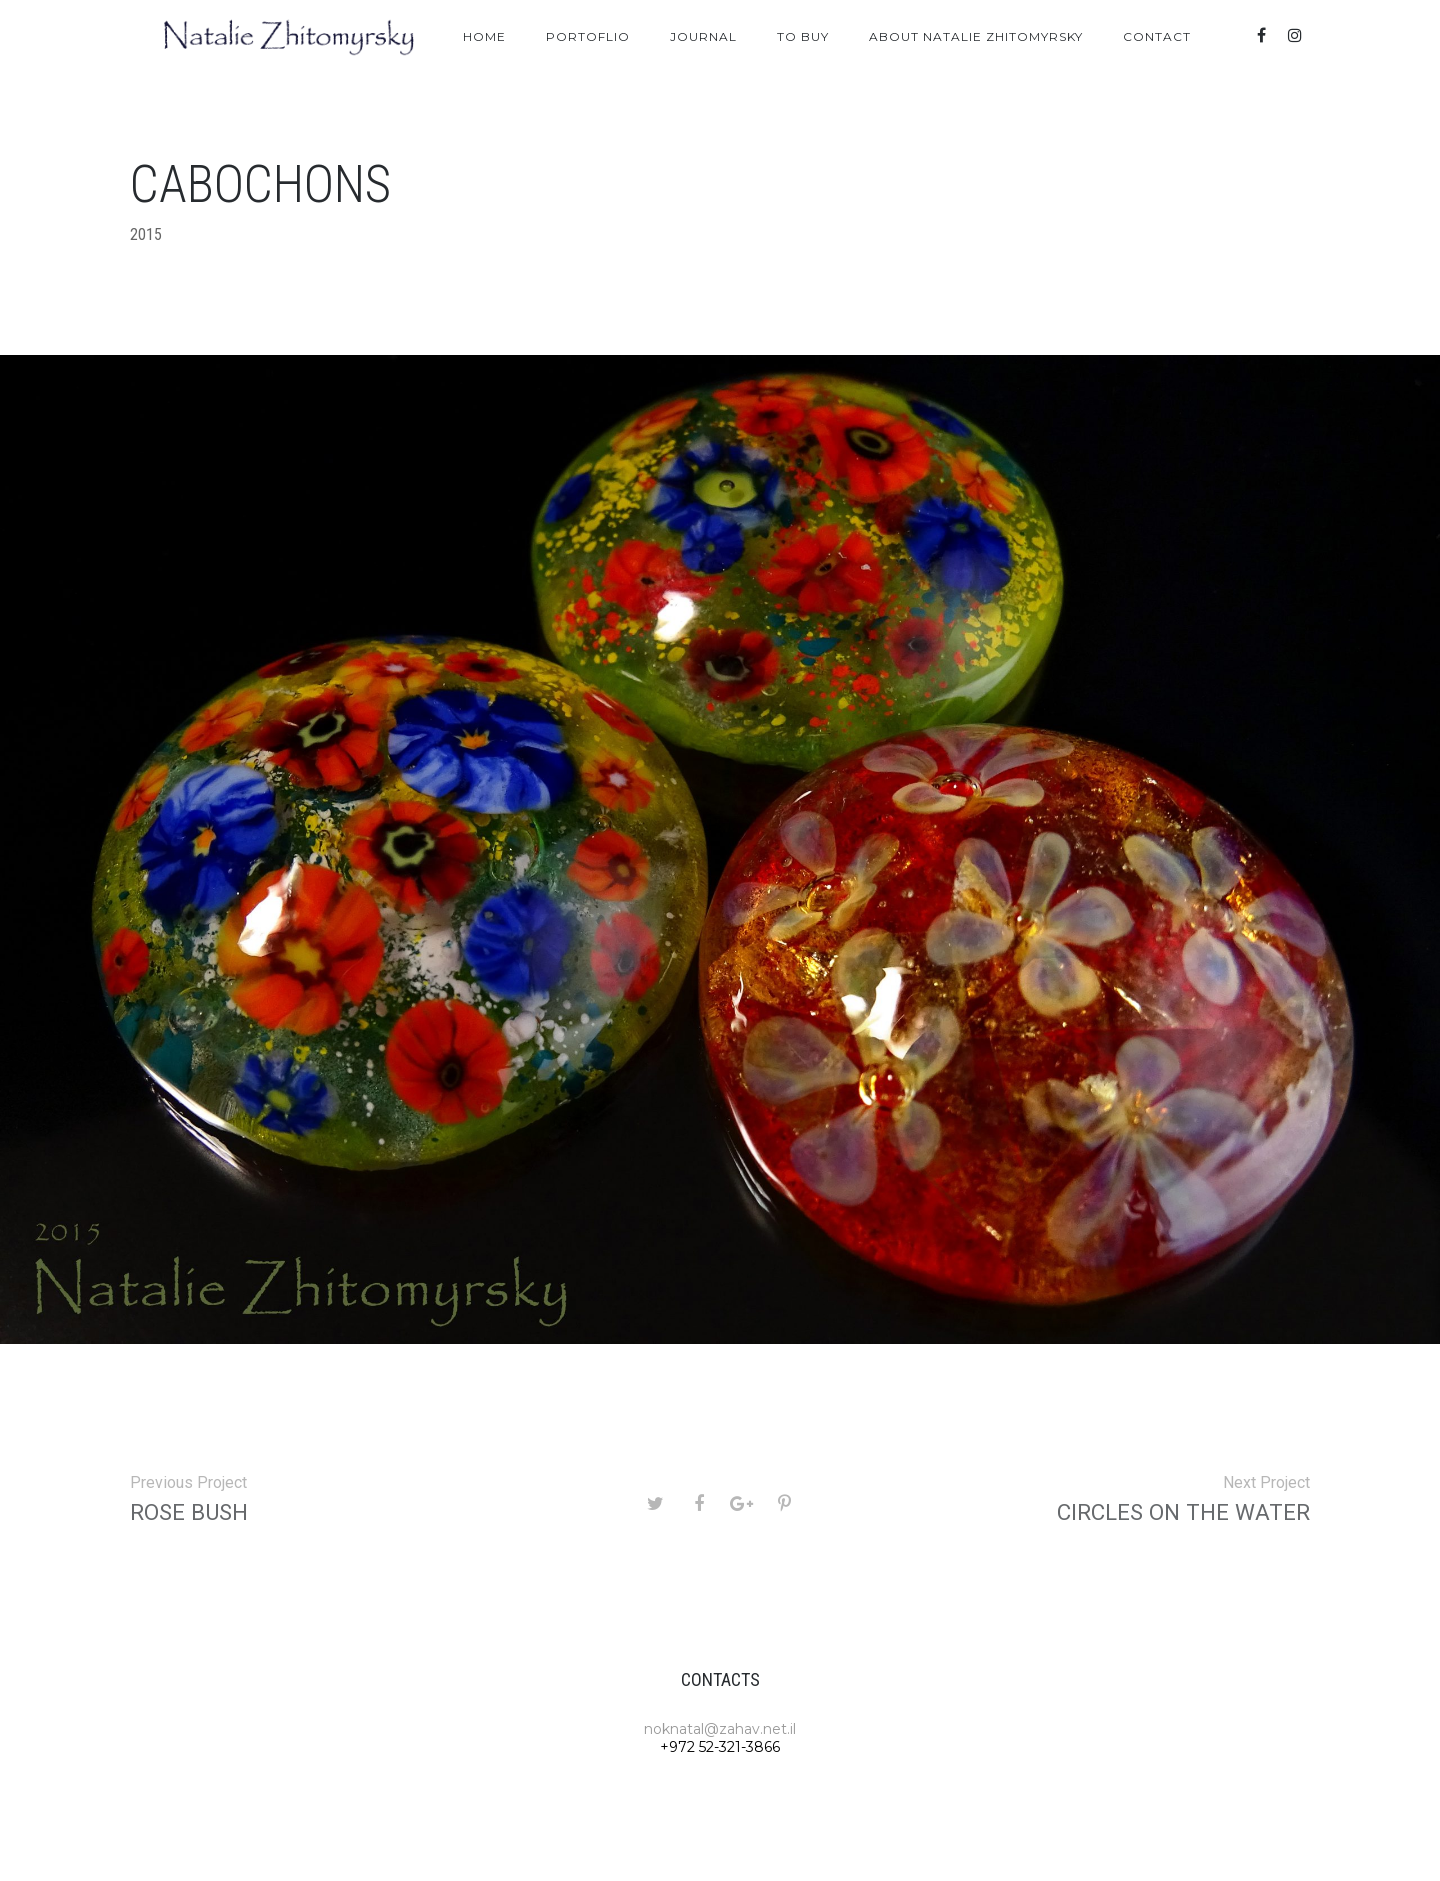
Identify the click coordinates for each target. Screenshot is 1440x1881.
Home (484, 36)
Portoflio (588, 36)
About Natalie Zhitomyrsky (976, 36)
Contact (1157, 36)
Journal (703, 36)
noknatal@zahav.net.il (720, 1729)
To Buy (803, 36)
